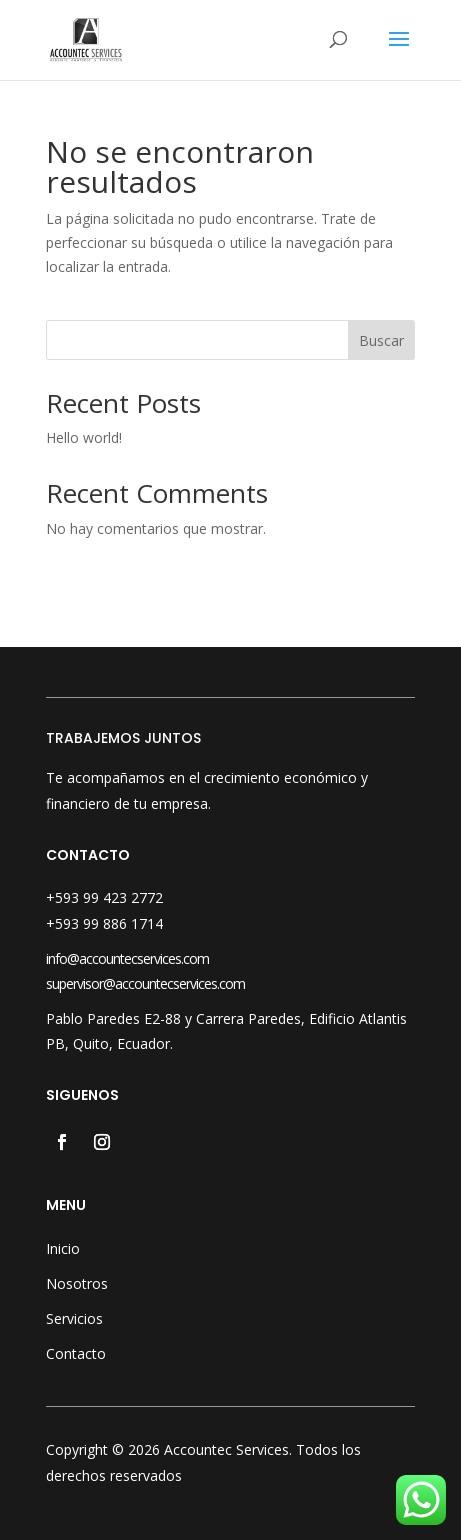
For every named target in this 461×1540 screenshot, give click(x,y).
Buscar (381, 340)
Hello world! (84, 437)
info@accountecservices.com (127, 958)
